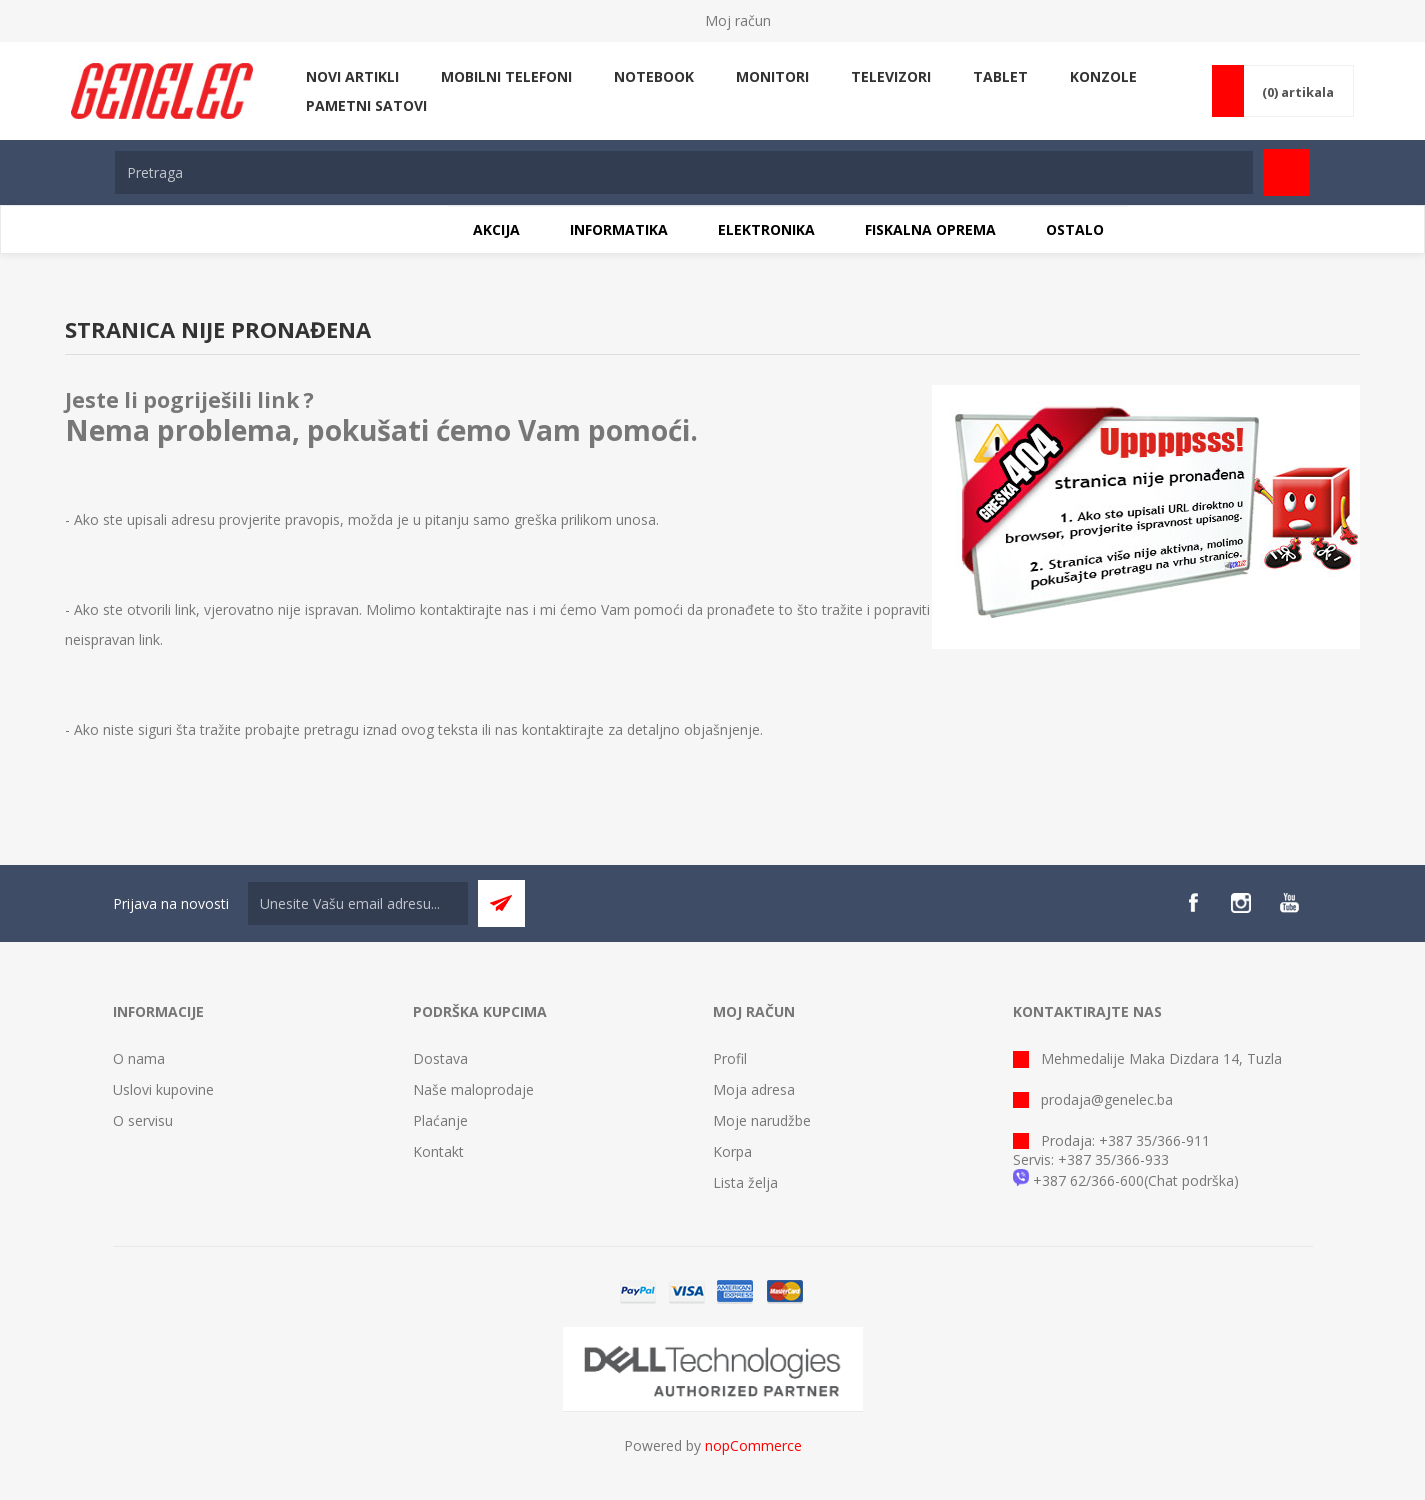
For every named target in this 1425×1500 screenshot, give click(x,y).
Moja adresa (754, 1089)
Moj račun (738, 20)
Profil (730, 1058)
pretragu (331, 729)
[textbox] (684, 172)
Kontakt (438, 1151)
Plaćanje (440, 1120)
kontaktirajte (563, 729)
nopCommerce (753, 1445)
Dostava (440, 1058)
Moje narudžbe (762, 1120)
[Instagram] (1241, 903)
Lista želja (745, 1182)
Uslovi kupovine (163, 1089)
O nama (139, 1058)
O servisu (143, 1120)
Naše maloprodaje (473, 1089)
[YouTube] (1289, 903)
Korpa (732, 1151)
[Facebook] (1193, 903)
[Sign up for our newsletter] (358, 903)
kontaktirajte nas (474, 609)
